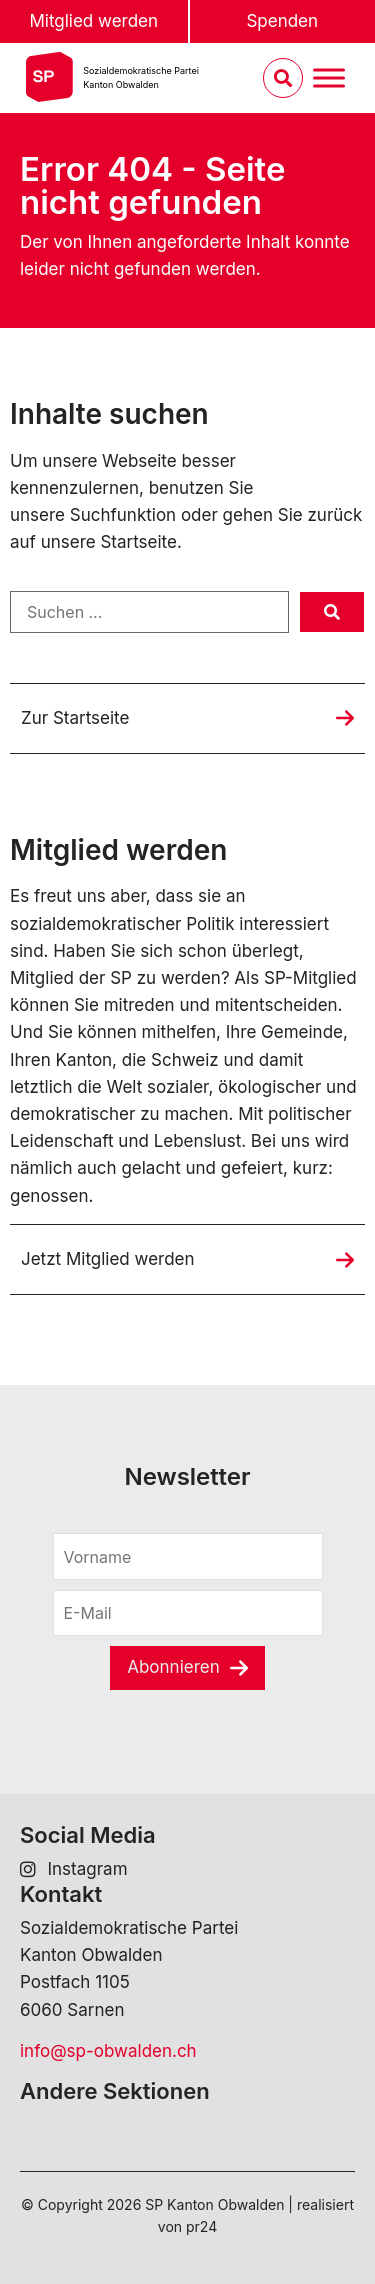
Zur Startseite (75, 718)
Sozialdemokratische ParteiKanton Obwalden (141, 77)
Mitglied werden (93, 21)
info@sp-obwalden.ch (108, 2051)
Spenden (282, 21)
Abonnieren (173, 1667)
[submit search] (332, 612)
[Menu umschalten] (329, 78)
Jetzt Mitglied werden (108, 1259)
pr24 (201, 2226)
